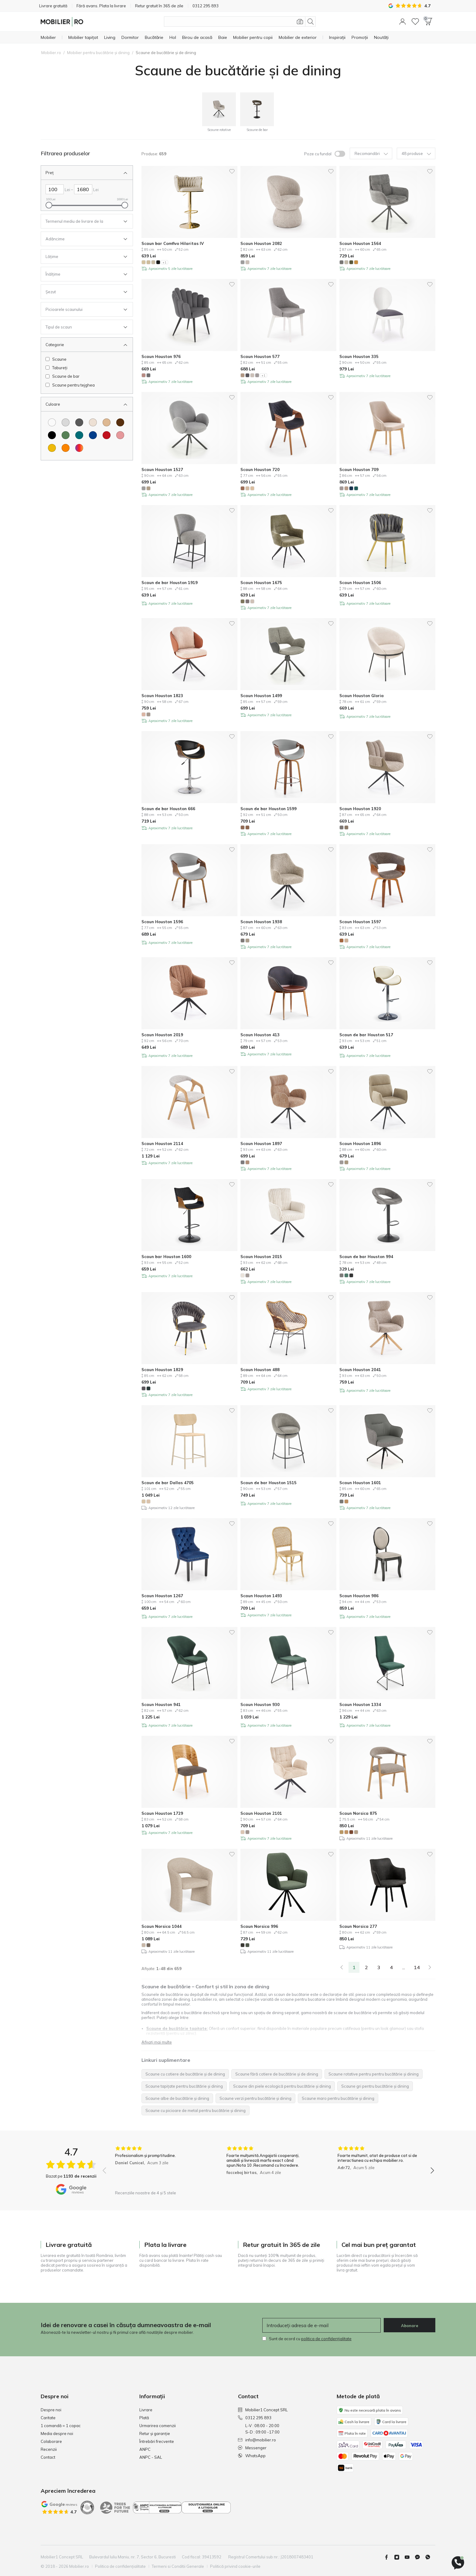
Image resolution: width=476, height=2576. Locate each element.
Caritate (48, 2417)
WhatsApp (252, 2455)
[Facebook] (389, 2557)
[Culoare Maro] (120, 422)
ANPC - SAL (150, 2457)
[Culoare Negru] (51, 435)
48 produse (416, 153)
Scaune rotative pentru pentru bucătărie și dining (373, 2074)
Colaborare (51, 2441)
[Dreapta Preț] (83, 189)
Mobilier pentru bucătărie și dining (98, 52)
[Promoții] (359, 37)
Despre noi (51, 2409)
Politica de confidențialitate (120, 2566)
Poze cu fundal (318, 153)
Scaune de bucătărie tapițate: (177, 2028)
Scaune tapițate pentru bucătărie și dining (184, 2086)
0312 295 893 (254, 2417)
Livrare (145, 2409)
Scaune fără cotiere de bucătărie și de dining (276, 2074)
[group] (157, 2166)
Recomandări (371, 153)
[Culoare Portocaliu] (65, 447)
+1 (164, 262)
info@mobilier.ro (257, 2439)
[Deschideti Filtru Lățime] (82, 256)
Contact (48, 2457)
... (403, 1967)
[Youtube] (409, 2557)
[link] (341, 1967)
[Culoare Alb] (51, 422)
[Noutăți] (381, 37)
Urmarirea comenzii (157, 2425)
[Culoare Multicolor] (79, 447)
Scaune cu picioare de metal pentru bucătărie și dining (195, 2110)
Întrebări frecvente (156, 2441)
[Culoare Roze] (120, 435)
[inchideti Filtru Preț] (82, 172)
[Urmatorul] (429, 1967)
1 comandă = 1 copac (61, 2425)
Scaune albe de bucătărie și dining (177, 2098)
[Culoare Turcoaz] (79, 435)
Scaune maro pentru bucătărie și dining (338, 2098)
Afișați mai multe (156, 2042)
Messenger (252, 2447)
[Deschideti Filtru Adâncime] (82, 238)
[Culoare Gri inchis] (79, 422)
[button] (402, 22)
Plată (144, 2417)
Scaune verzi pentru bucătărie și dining (255, 2098)
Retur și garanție (154, 2433)
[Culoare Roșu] (106, 435)
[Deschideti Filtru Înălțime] (82, 274)
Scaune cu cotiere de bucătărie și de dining (185, 2074)
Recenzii (49, 2449)
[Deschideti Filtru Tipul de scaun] (82, 327)
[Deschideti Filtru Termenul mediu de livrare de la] (82, 221)
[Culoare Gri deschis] (65, 422)
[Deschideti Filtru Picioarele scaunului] (82, 309)
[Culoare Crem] (92, 422)
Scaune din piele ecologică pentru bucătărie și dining (282, 2086)
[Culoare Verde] (65, 435)
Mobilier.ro (51, 52)
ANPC (145, 2449)
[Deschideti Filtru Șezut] (82, 291)
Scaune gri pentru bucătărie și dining (375, 2086)
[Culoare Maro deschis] (106, 422)
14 (417, 1967)
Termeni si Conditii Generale (178, 2566)
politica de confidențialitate (326, 2338)
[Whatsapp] (430, 2557)
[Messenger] (420, 2557)
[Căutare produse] (240, 21)
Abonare (409, 2325)
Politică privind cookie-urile (235, 2566)
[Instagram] (399, 2557)
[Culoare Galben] (51, 447)
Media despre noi (57, 2433)
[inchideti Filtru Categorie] (82, 344)
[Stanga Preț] (55, 189)
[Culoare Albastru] (92, 435)
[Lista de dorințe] (415, 21)
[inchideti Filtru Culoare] (82, 404)
